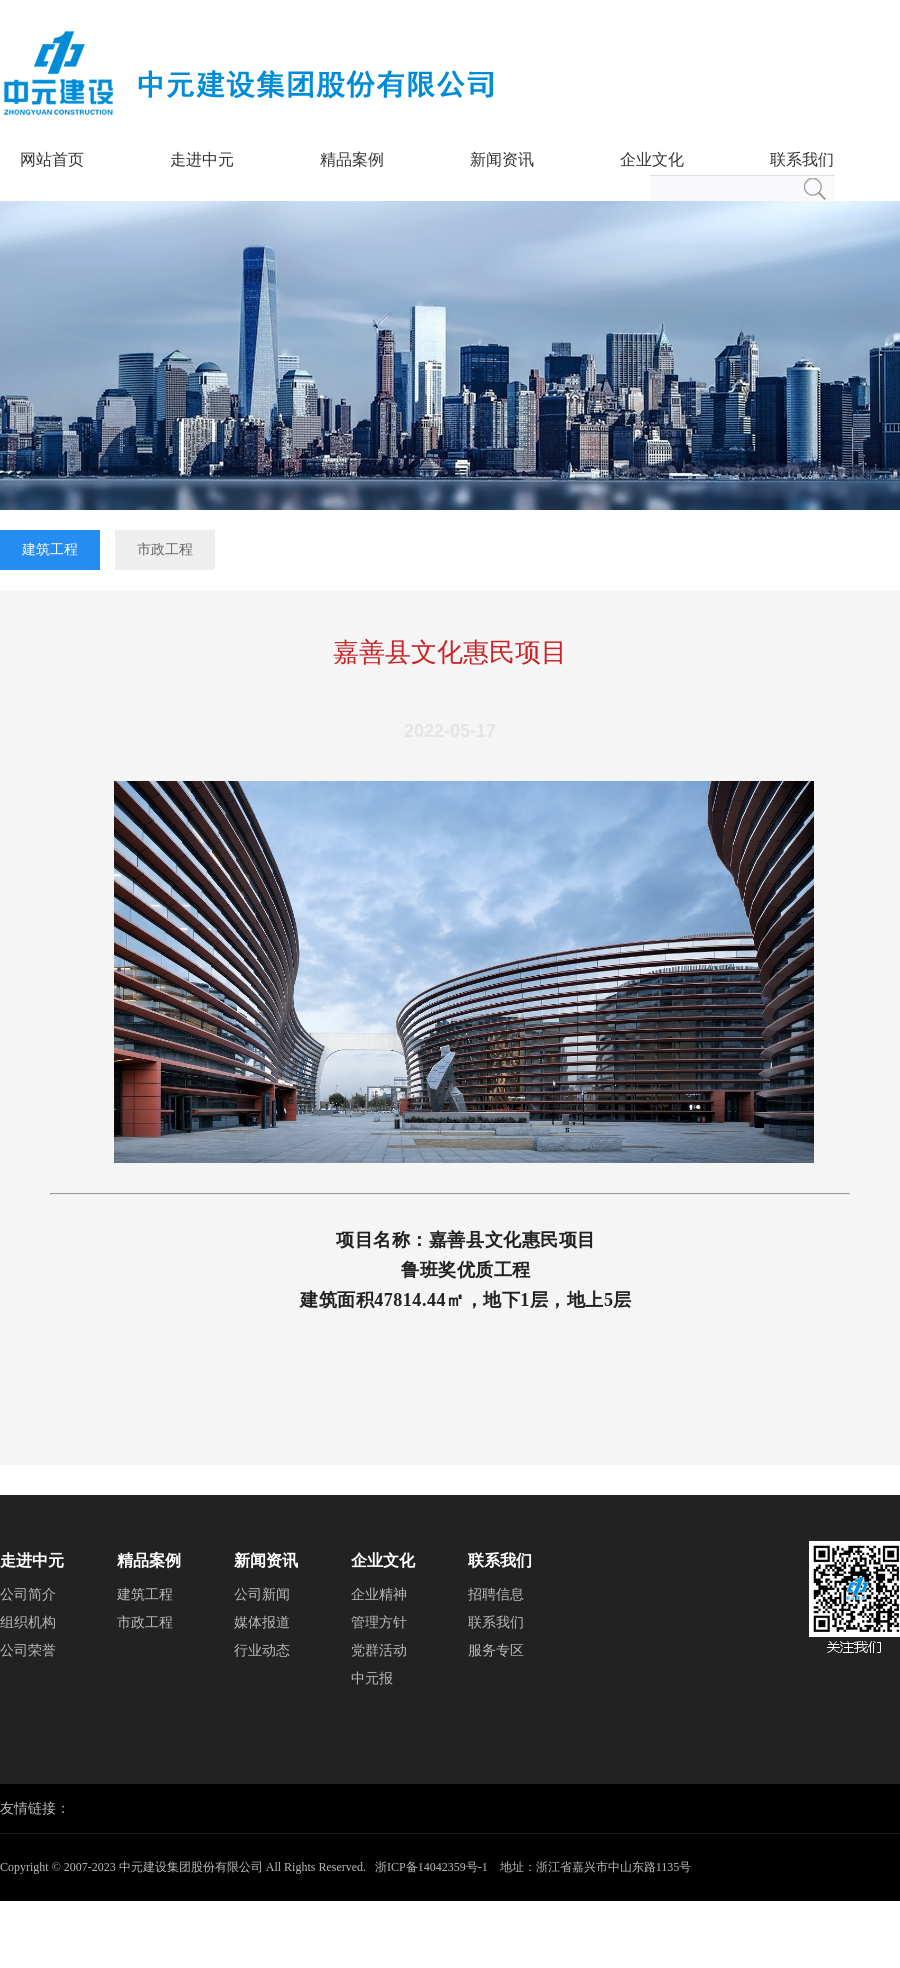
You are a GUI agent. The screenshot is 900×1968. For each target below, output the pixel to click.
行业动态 (262, 1650)
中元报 (372, 1678)
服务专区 (496, 1650)
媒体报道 (262, 1622)
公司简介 (28, 1594)
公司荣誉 (28, 1650)
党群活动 (379, 1650)
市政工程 (165, 549)
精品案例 (352, 159)
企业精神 (379, 1594)
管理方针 (379, 1622)
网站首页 (52, 159)
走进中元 (202, 159)
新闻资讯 (502, 159)
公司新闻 (262, 1594)
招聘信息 (496, 1594)
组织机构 (28, 1622)
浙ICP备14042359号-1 (431, 1867)
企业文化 (652, 159)
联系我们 (802, 159)
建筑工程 (50, 549)
